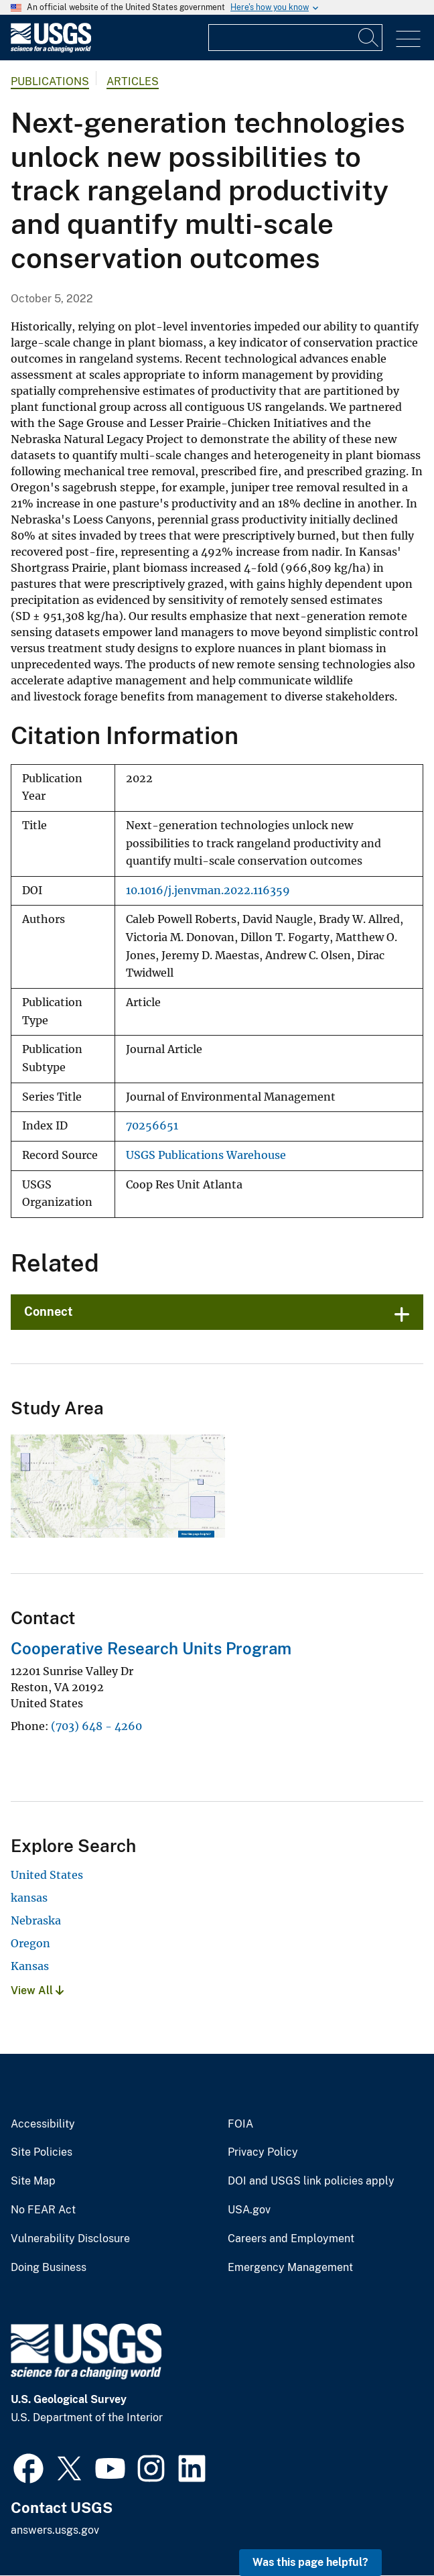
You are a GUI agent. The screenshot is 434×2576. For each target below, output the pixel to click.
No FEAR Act (43, 2210)
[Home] (51, 49)
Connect (48, 1311)
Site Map (33, 2181)
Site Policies (41, 2152)
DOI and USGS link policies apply (311, 2181)
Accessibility (43, 2124)
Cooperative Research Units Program (151, 1648)
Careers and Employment (291, 2239)
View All (37, 1990)
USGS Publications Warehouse (206, 1155)
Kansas (30, 1966)
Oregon (30, 1943)
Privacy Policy (263, 2152)
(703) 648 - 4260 (96, 1726)
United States (47, 1875)
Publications (50, 81)
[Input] (295, 37)
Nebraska (36, 1920)
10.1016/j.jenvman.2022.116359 (208, 890)
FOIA (240, 2124)
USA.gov (249, 2210)
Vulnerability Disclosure (70, 2239)
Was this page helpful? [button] (310, 2562)
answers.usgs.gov (55, 2530)
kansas (29, 1897)
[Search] (369, 37)
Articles (132, 81)
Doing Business (48, 2268)
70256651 (152, 1125)
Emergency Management (290, 2268)
